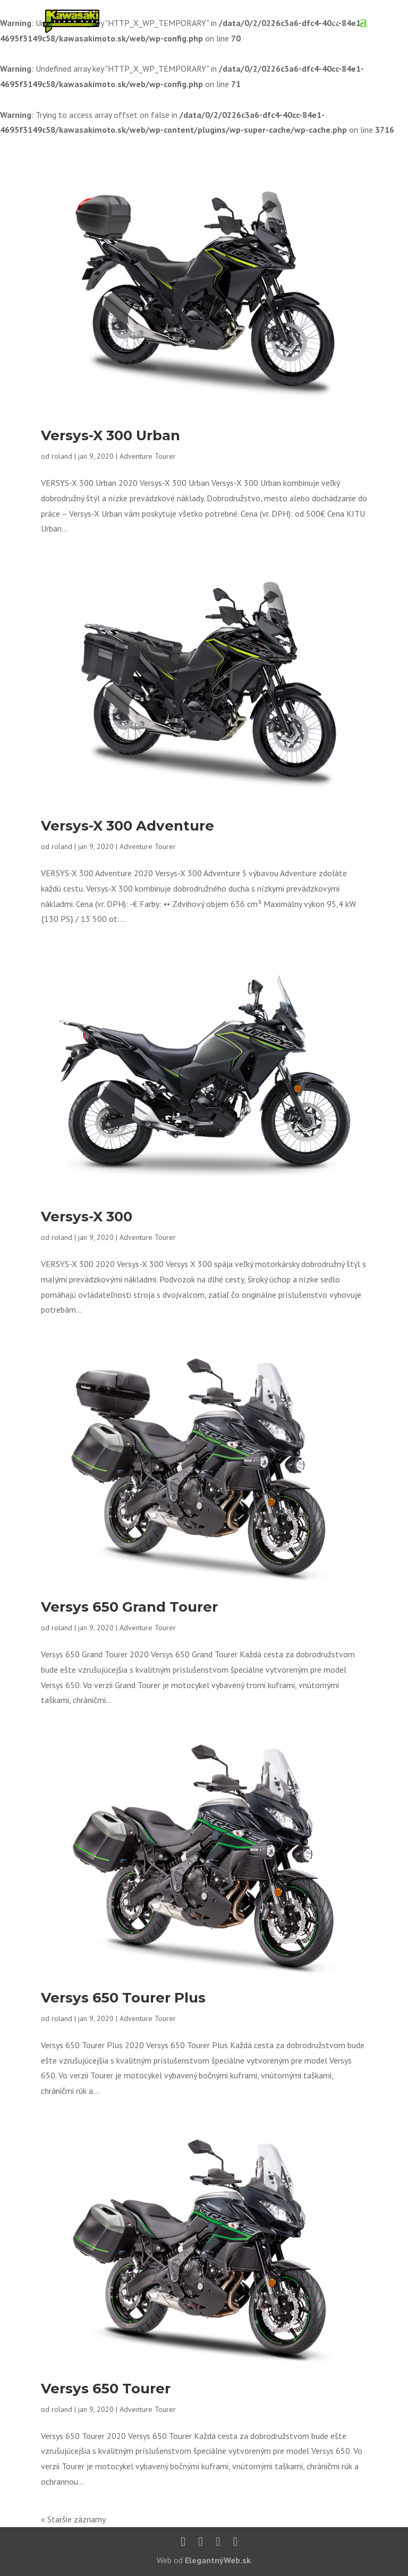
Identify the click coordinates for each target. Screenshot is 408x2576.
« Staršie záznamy (73, 2519)
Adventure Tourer (148, 456)
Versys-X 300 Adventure (127, 825)
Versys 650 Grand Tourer (129, 1606)
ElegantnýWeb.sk (218, 2560)
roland (62, 456)
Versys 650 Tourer (106, 2388)
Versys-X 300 (86, 1216)
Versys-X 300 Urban (110, 435)
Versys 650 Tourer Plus (123, 1997)
